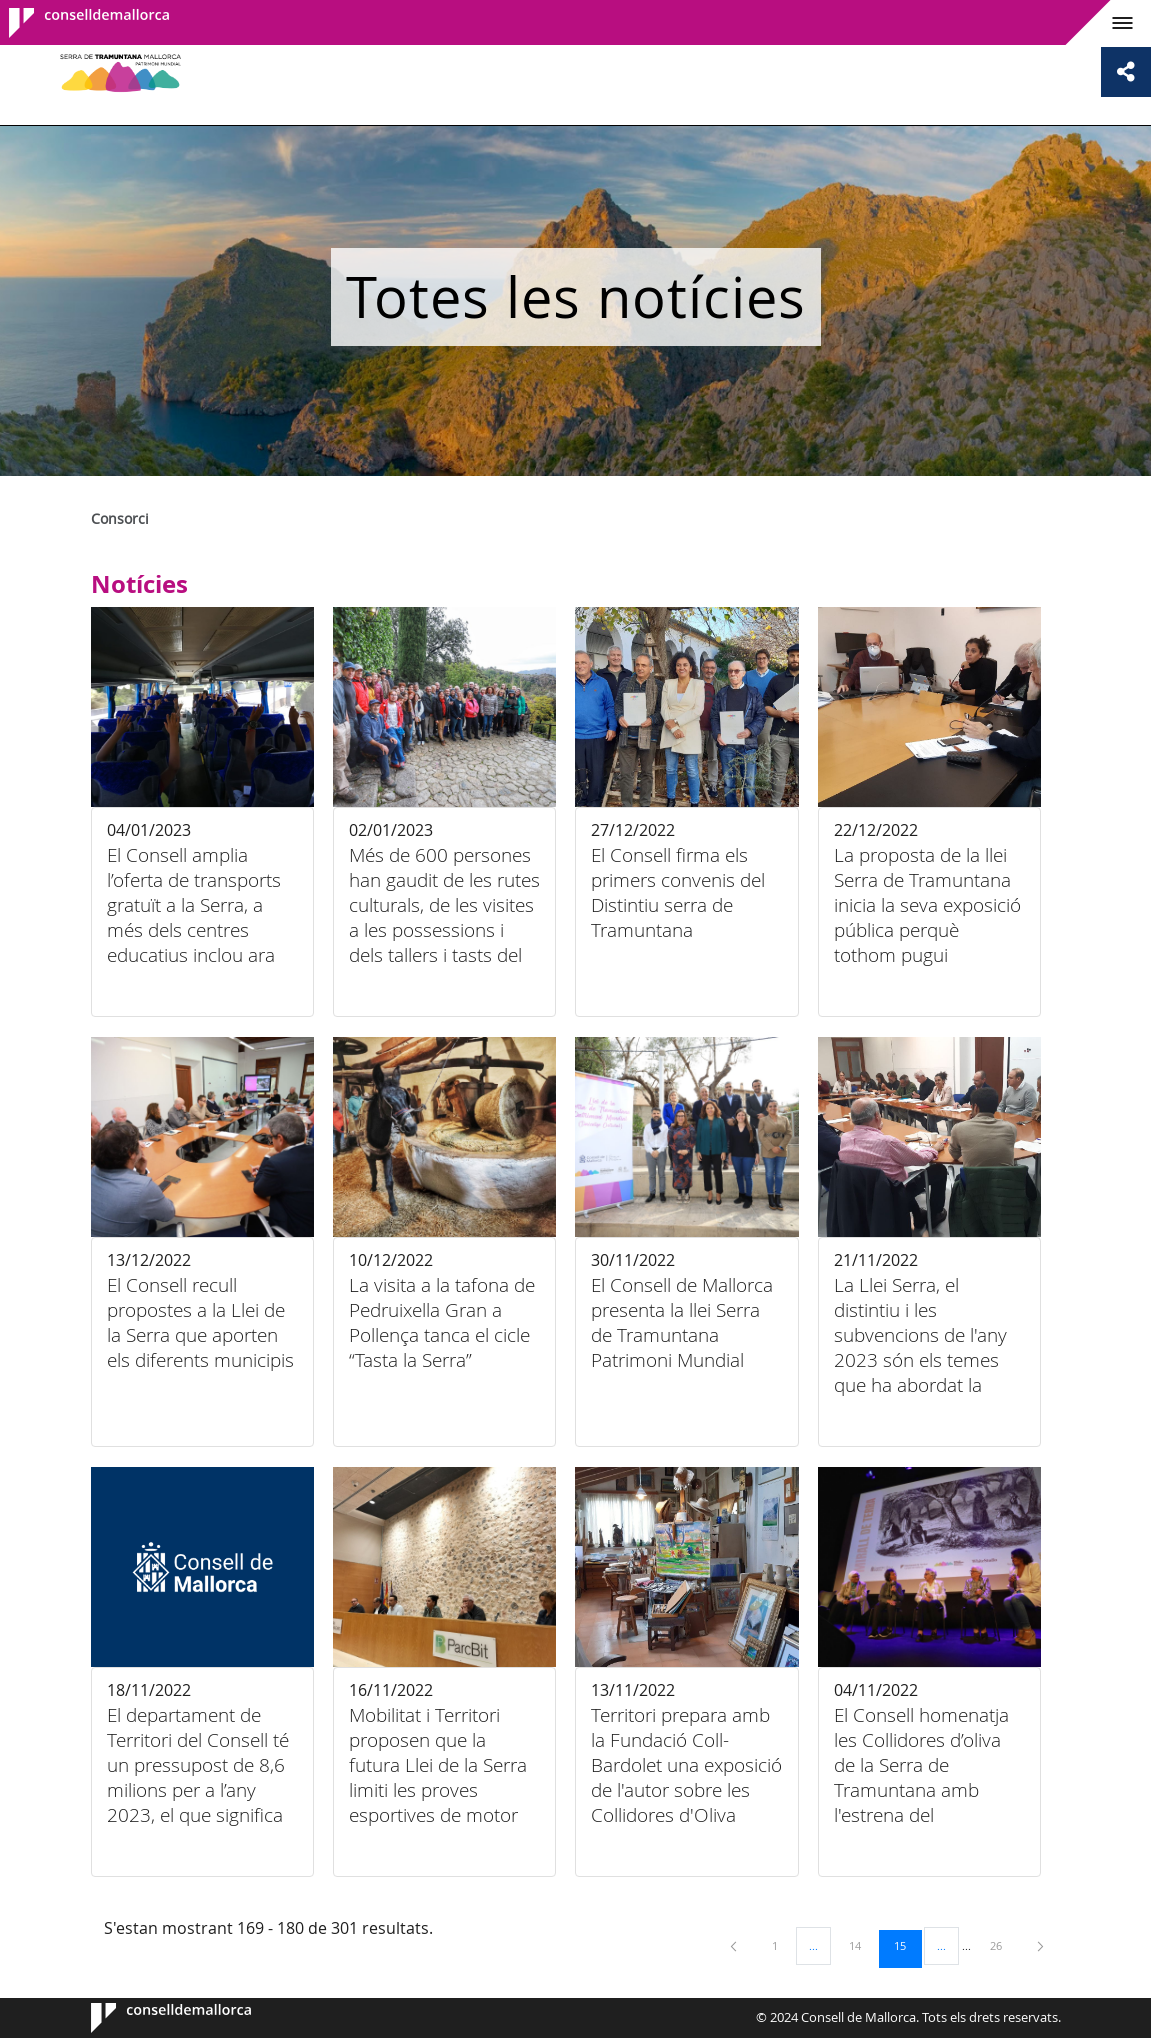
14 (862, 1945)
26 (1003, 1945)
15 (907, 1945)
